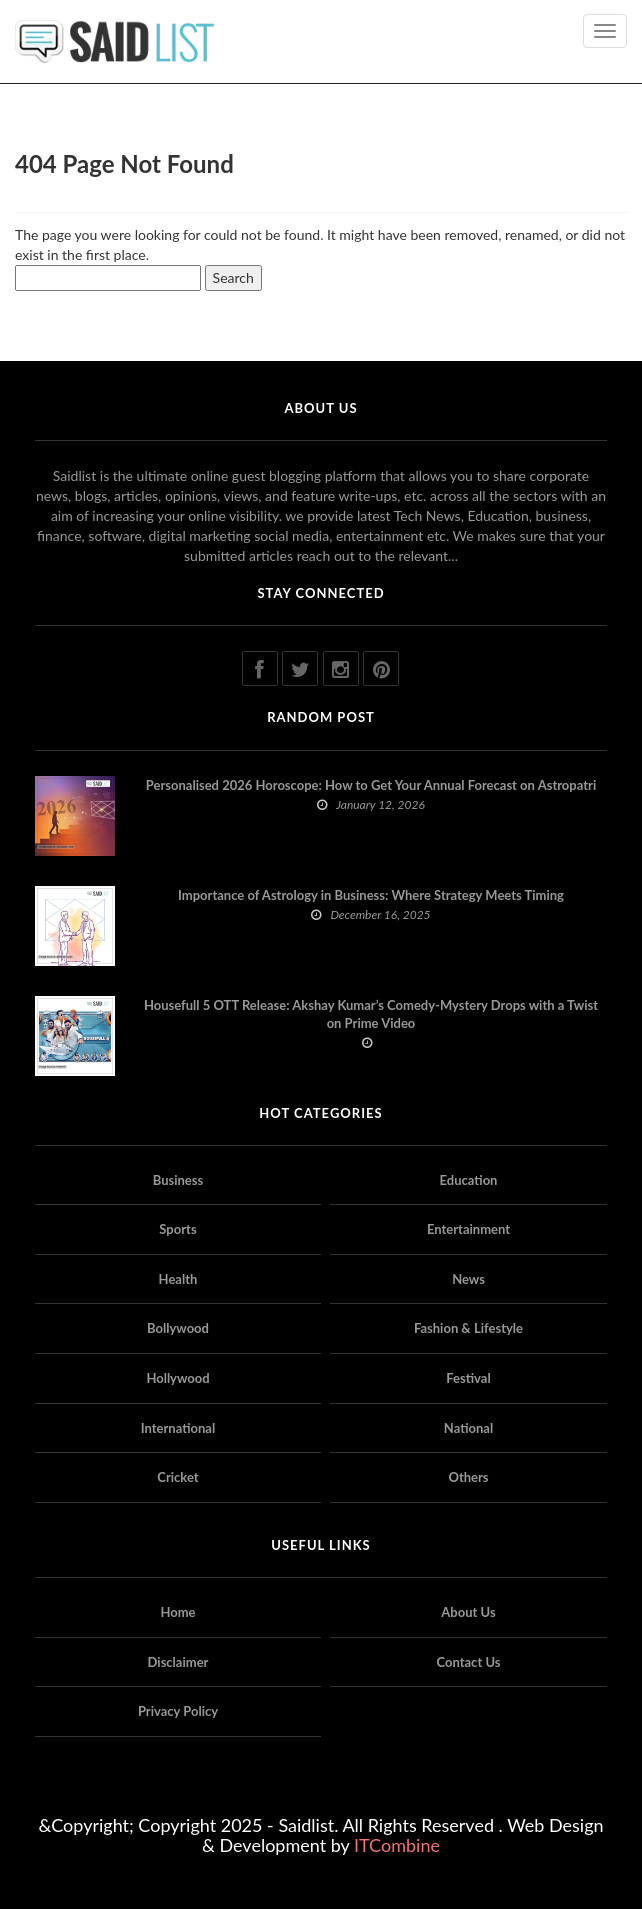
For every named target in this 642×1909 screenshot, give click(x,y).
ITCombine (397, 1845)
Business (178, 1180)
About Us (468, 1612)
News (468, 1279)
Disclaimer (178, 1662)
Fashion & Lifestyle (468, 1328)
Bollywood (178, 1328)
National (468, 1428)
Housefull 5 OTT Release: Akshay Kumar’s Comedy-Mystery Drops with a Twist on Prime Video (371, 1014)
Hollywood (177, 1378)
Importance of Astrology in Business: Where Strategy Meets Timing (371, 895)
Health (178, 1279)
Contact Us (469, 1662)
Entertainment (468, 1229)
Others (468, 1477)
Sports (177, 1229)
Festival (468, 1378)
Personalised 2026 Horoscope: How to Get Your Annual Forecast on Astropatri (371, 785)
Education (469, 1180)
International (178, 1428)
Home (177, 1612)
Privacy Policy (178, 1711)
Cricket (177, 1477)
